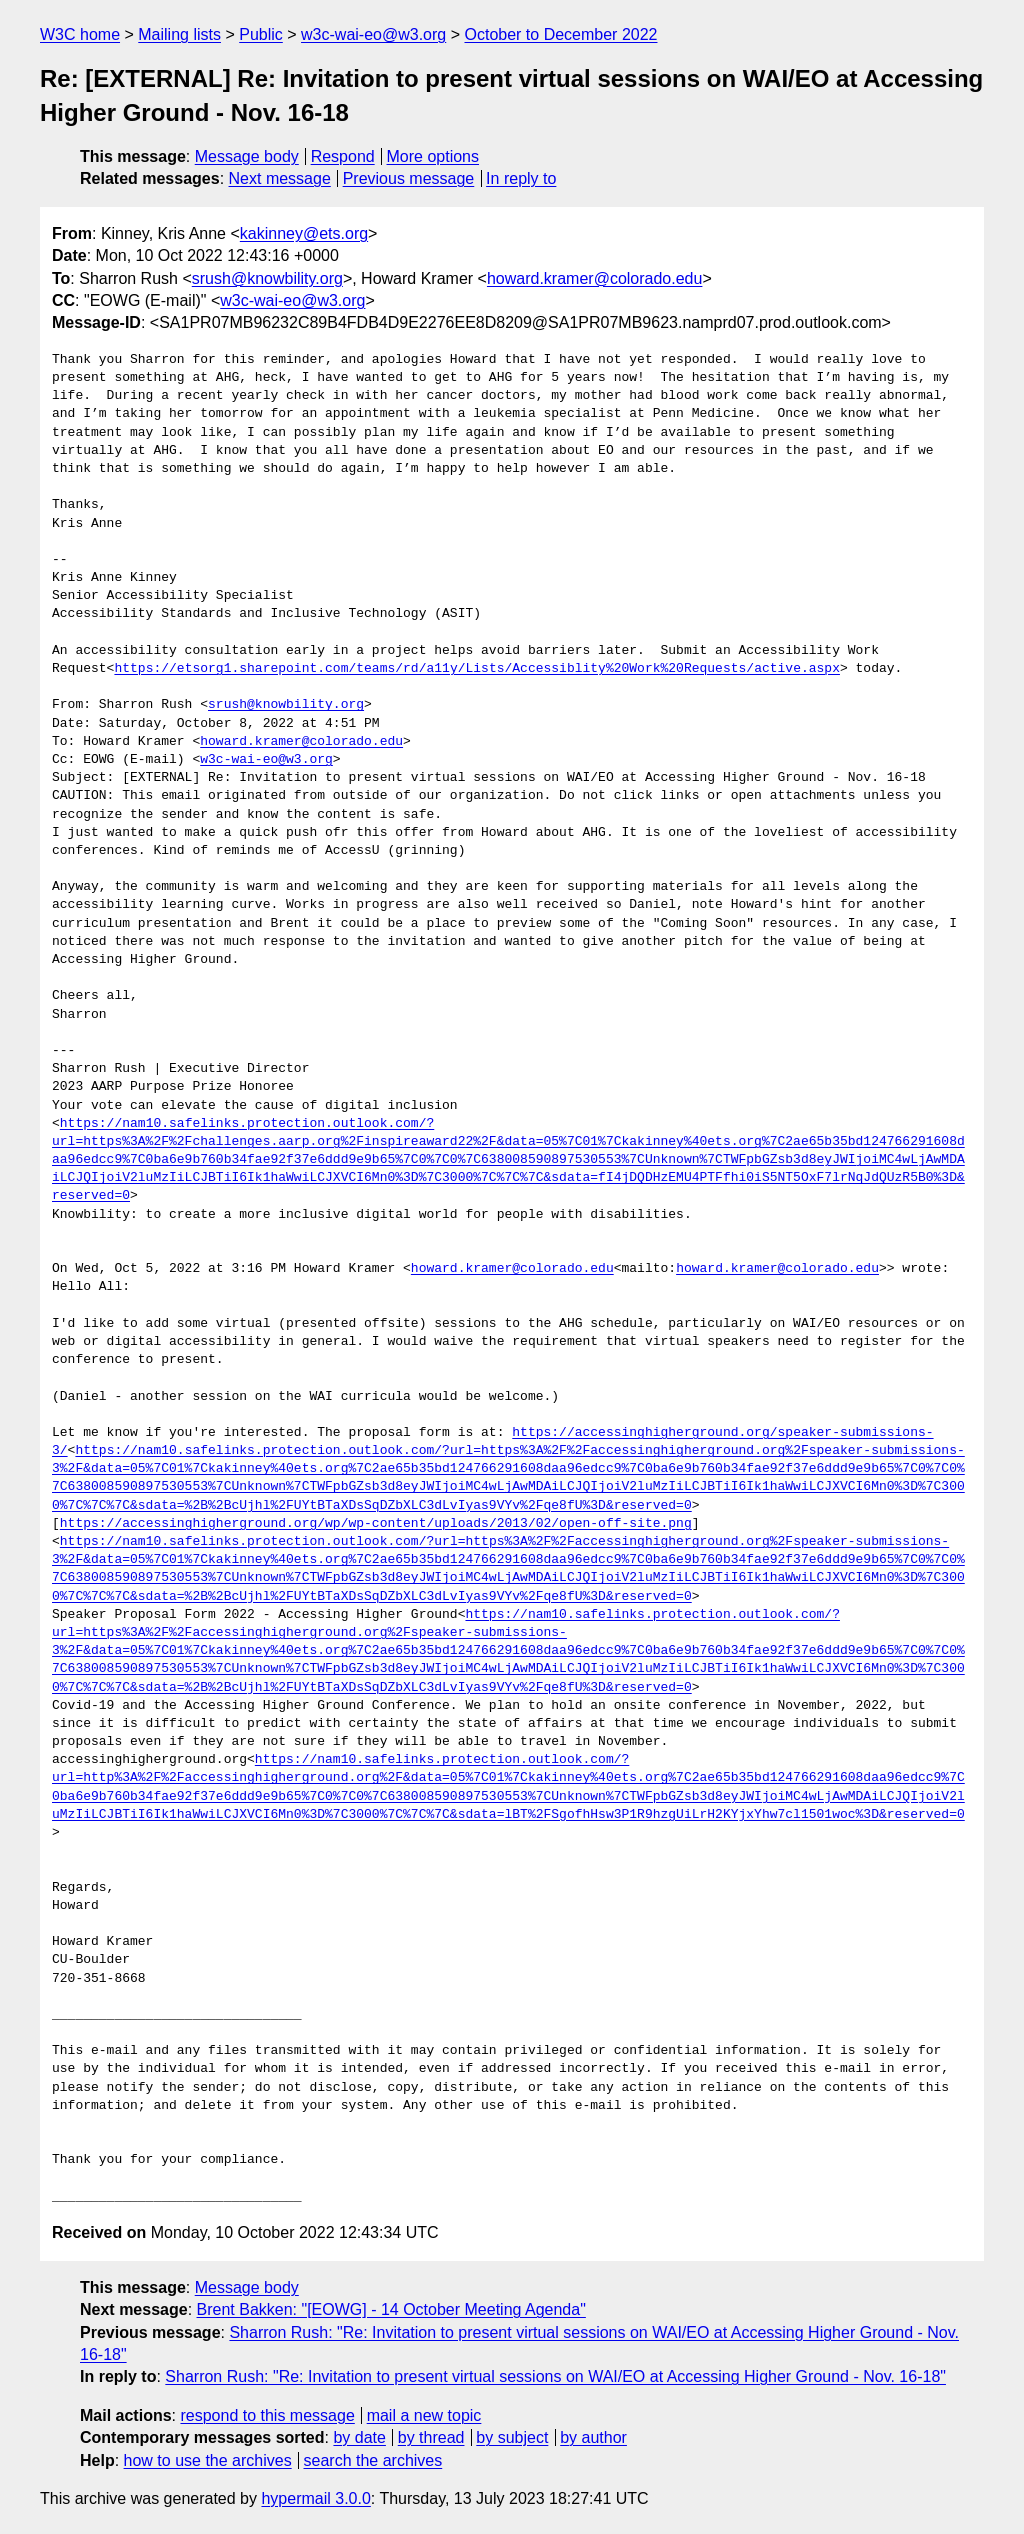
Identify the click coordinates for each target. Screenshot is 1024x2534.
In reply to (521, 178)
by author (593, 2437)
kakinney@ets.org (304, 233)
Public (261, 34)
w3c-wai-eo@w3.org (373, 34)
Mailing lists (179, 34)
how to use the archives (208, 2460)
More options (433, 156)
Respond (343, 156)
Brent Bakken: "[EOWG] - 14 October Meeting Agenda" (391, 2309)
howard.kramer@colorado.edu (594, 278)
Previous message (409, 178)
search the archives (373, 2460)
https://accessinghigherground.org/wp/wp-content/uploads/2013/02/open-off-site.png (376, 1524)
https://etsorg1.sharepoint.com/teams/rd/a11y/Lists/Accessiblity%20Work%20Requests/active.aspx (476, 669)
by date (359, 2437)
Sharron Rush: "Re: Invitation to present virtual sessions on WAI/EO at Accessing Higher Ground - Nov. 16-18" (555, 2376)
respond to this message (267, 2415)
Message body (247, 156)
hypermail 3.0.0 (315, 2498)
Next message (280, 178)
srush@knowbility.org (267, 278)
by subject (512, 2437)
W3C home (80, 34)
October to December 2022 (560, 34)
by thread (431, 2437)
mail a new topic (424, 2415)
